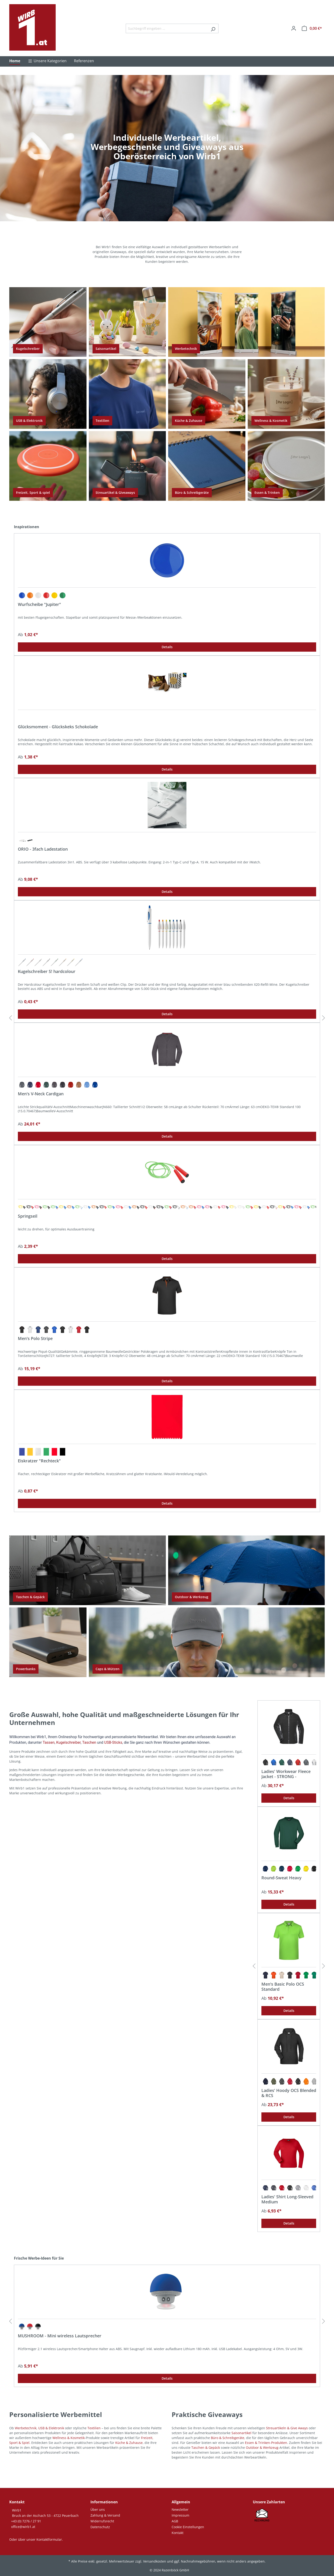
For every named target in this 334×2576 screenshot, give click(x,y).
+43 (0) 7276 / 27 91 (26, 2521)
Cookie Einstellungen (188, 2527)
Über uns (97, 2509)
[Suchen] (213, 28)
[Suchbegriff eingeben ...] (167, 28)
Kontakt (177, 2532)
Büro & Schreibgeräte (227, 2438)
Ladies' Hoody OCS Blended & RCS (288, 2093)
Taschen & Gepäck (205, 2447)
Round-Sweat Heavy (281, 1877)
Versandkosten (154, 2561)
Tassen (49, 1742)
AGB (175, 2521)
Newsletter (180, 2509)
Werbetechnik (25, 2428)
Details (167, 647)
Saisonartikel (241, 2433)
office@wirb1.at (23, 2526)
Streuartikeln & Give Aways (287, 2428)
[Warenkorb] (312, 28)
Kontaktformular (49, 2539)
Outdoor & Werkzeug (262, 2447)
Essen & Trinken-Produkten (266, 2442)
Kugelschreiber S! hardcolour (46, 971)
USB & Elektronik (51, 2428)
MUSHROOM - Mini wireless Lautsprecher (59, 2336)
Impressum (180, 2515)
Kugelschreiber (68, 1742)
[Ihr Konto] (293, 28)
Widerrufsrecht (102, 2521)
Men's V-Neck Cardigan (41, 1093)
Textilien (94, 2428)
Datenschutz (100, 2527)
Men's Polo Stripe (35, 1338)
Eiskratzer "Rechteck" (39, 1461)
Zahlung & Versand (105, 2515)
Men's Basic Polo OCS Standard (282, 1986)
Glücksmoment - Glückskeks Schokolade (58, 726)
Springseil (27, 1216)
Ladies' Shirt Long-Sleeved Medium (287, 2199)
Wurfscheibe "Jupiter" (39, 604)
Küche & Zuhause (129, 2442)
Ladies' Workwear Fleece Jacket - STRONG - (286, 1774)
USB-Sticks (113, 1742)
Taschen (89, 1742)
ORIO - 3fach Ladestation (43, 849)
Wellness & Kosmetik (68, 2438)
